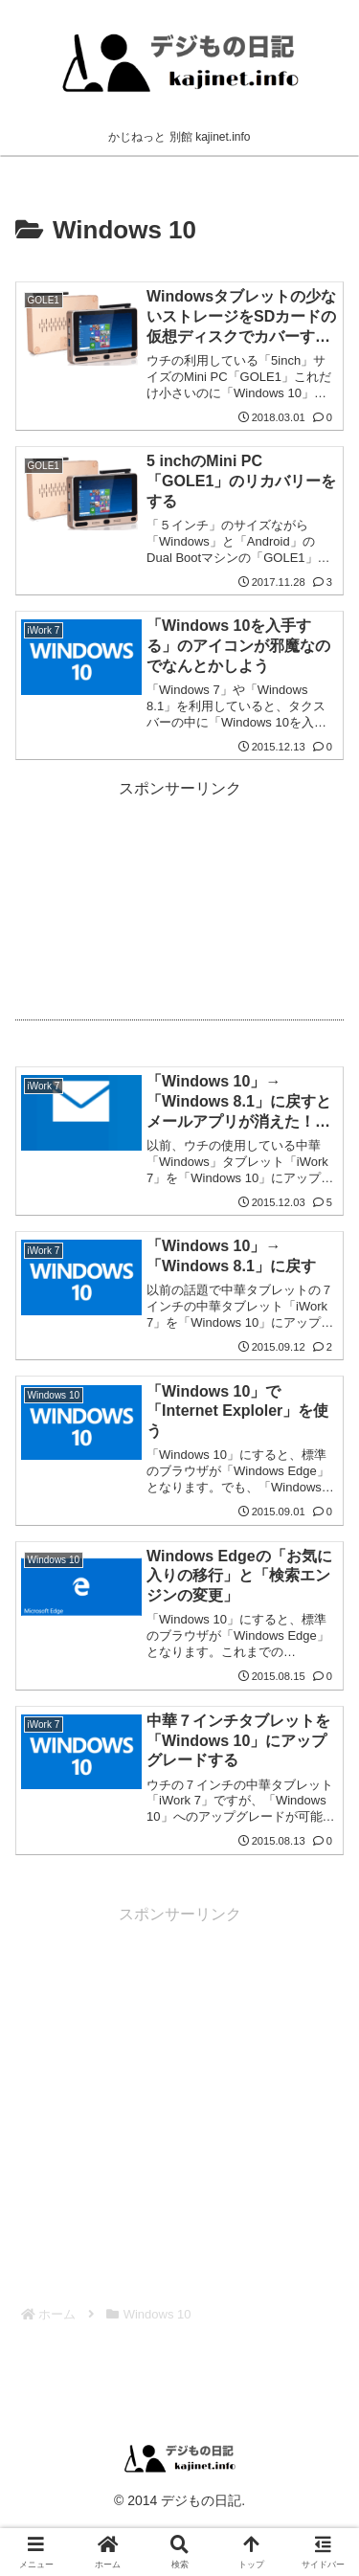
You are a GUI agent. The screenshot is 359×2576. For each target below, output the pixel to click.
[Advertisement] (179, 904)
